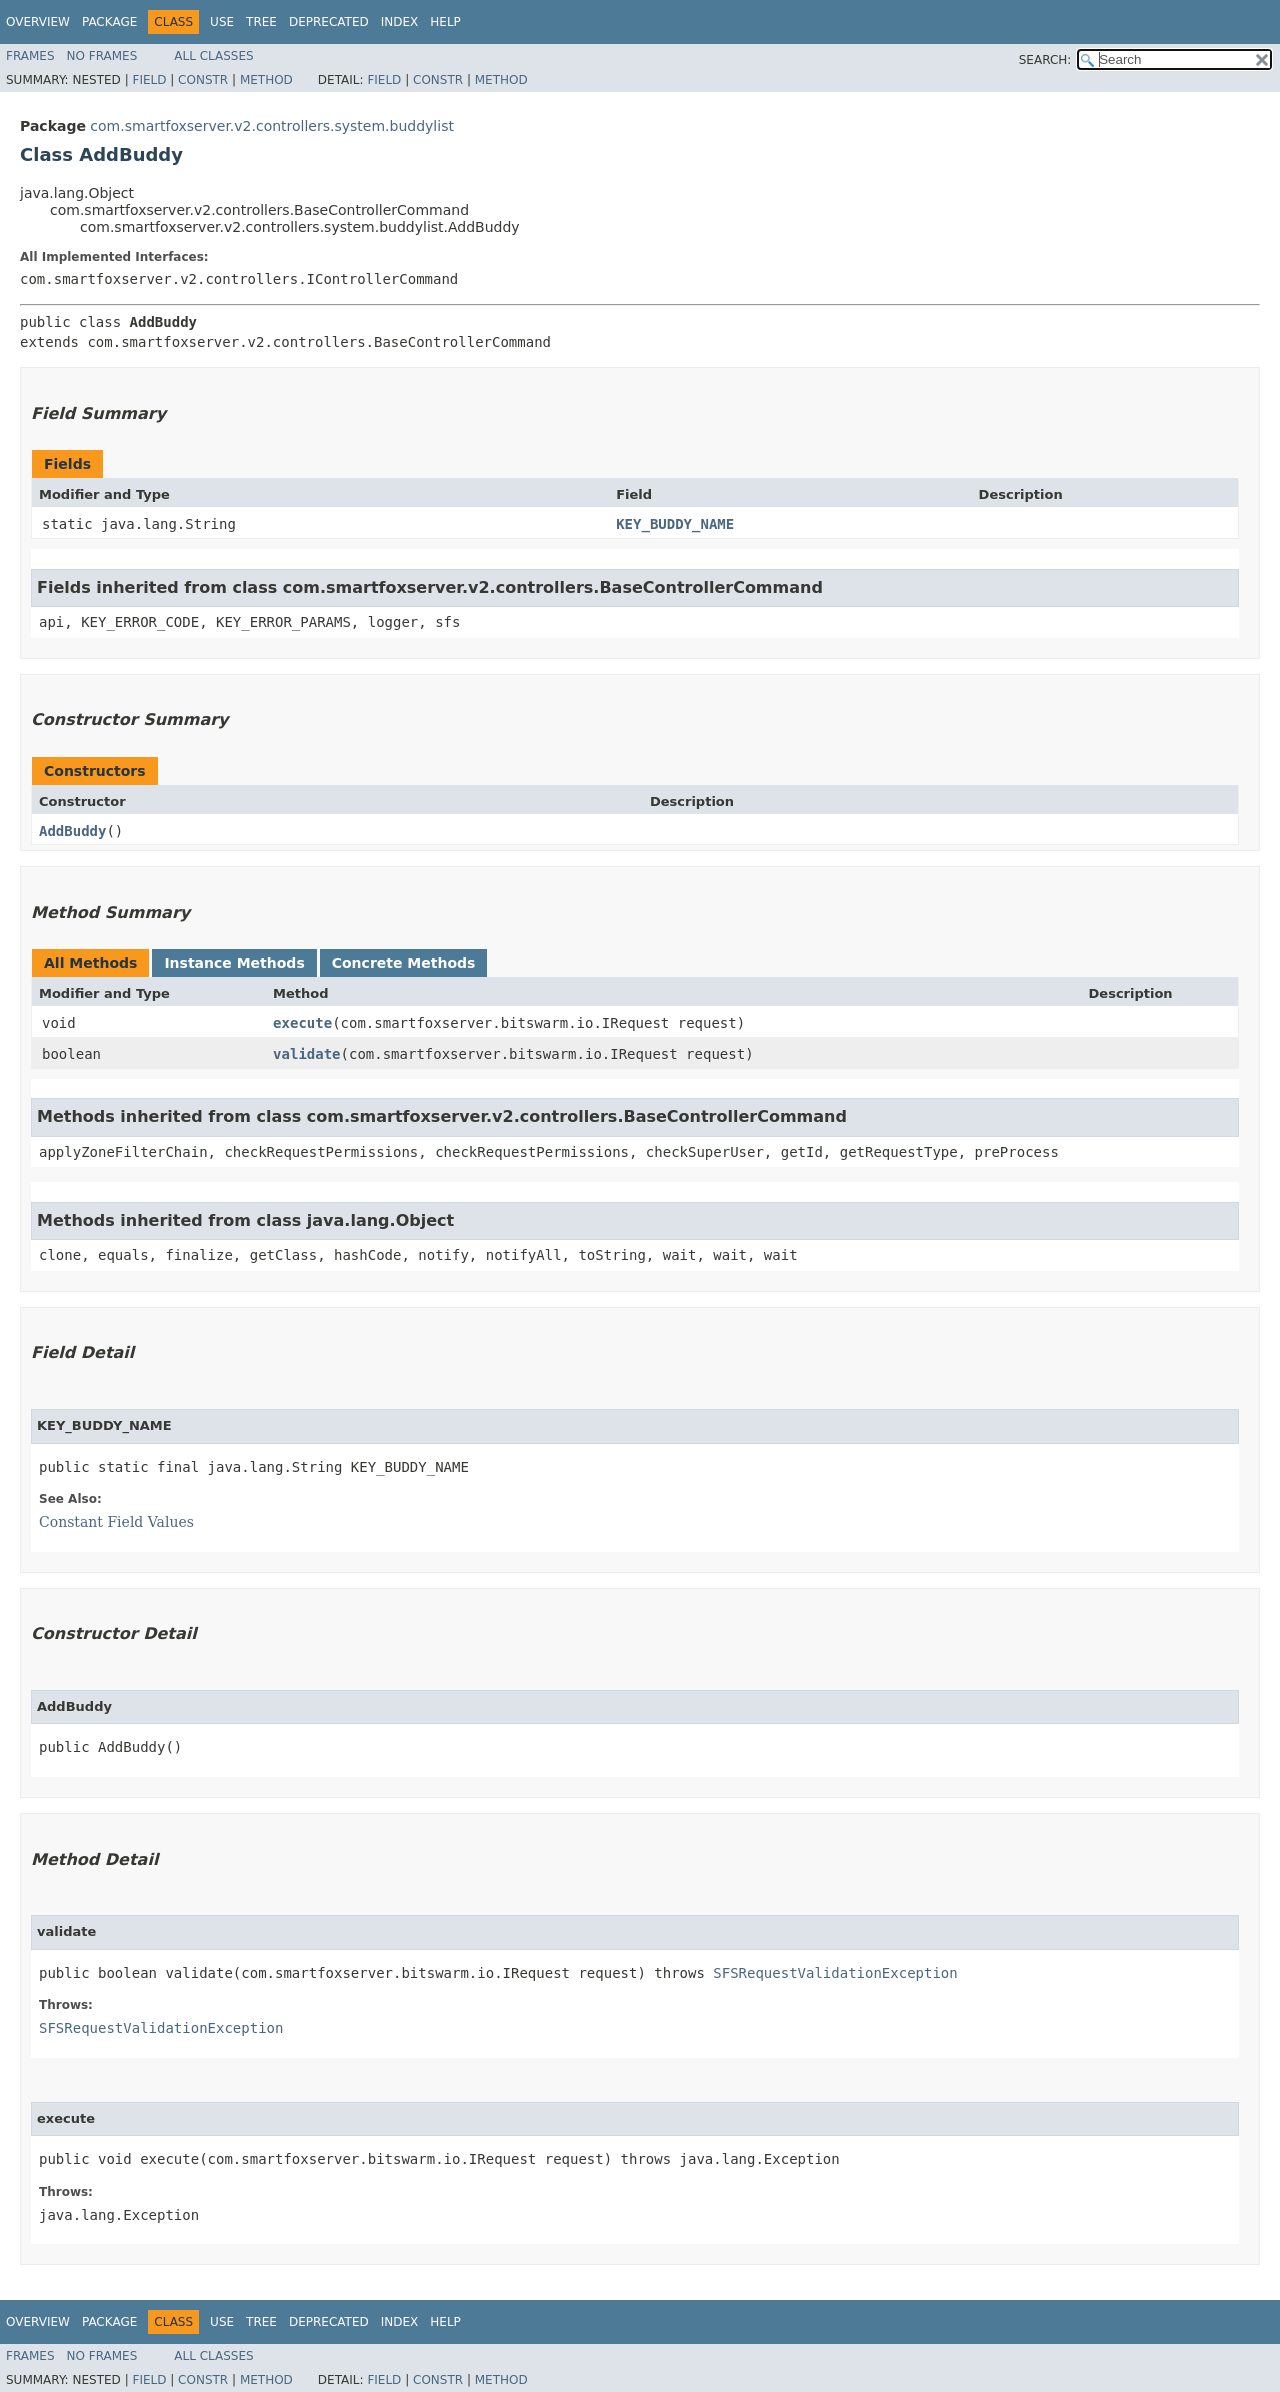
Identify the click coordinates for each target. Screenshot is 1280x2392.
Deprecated (329, 22)
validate (306, 1054)
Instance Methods (234, 963)
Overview (38, 22)
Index (400, 22)
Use (222, 22)
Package (109, 22)
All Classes (213, 56)
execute (302, 1023)
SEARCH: (1045, 60)
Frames (30, 56)
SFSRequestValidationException (835, 1973)
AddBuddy (72, 831)
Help (445, 22)
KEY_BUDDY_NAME (675, 524)
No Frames (102, 56)
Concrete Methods (404, 963)
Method (266, 80)
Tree (261, 22)
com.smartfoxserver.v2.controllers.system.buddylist (272, 126)
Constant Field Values (116, 1522)
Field (149, 80)
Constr (203, 80)
